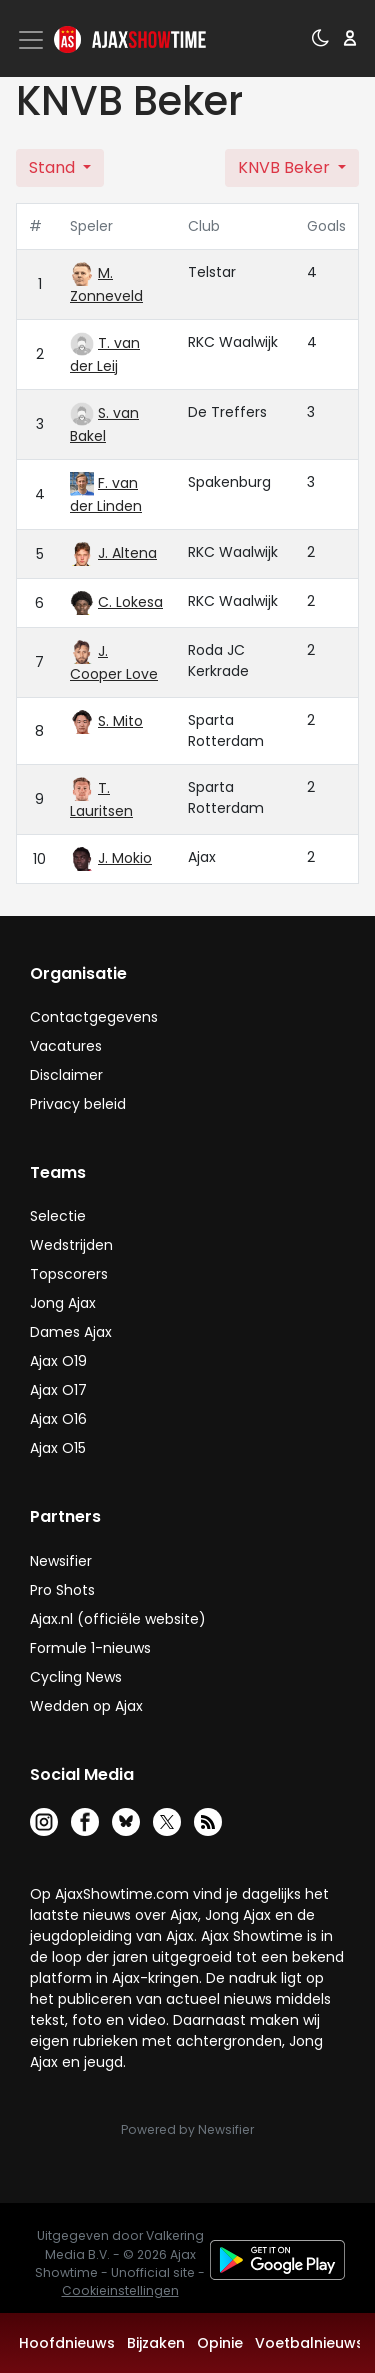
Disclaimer (66, 1075)
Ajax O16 (58, 1419)
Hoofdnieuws (67, 2343)
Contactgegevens (94, 1017)
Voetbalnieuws (309, 2343)
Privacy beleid (78, 1104)
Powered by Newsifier (187, 2129)
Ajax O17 (58, 1390)
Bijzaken (156, 2343)
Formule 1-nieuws (90, 1648)
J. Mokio (125, 858)
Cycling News (76, 1677)
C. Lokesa (130, 602)
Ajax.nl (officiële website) (118, 1619)
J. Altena (127, 553)
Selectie (58, 1216)
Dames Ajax (71, 1332)
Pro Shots (62, 1590)
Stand (54, 167)
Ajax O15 (58, 1448)
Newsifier (61, 1561)
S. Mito (120, 721)
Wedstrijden (71, 1245)
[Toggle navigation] (33, 40)
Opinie (220, 2343)
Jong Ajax (63, 1303)
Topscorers (69, 1274)
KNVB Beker (286, 167)
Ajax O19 (58, 1361)
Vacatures (66, 1046)
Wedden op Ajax (86, 1706)
